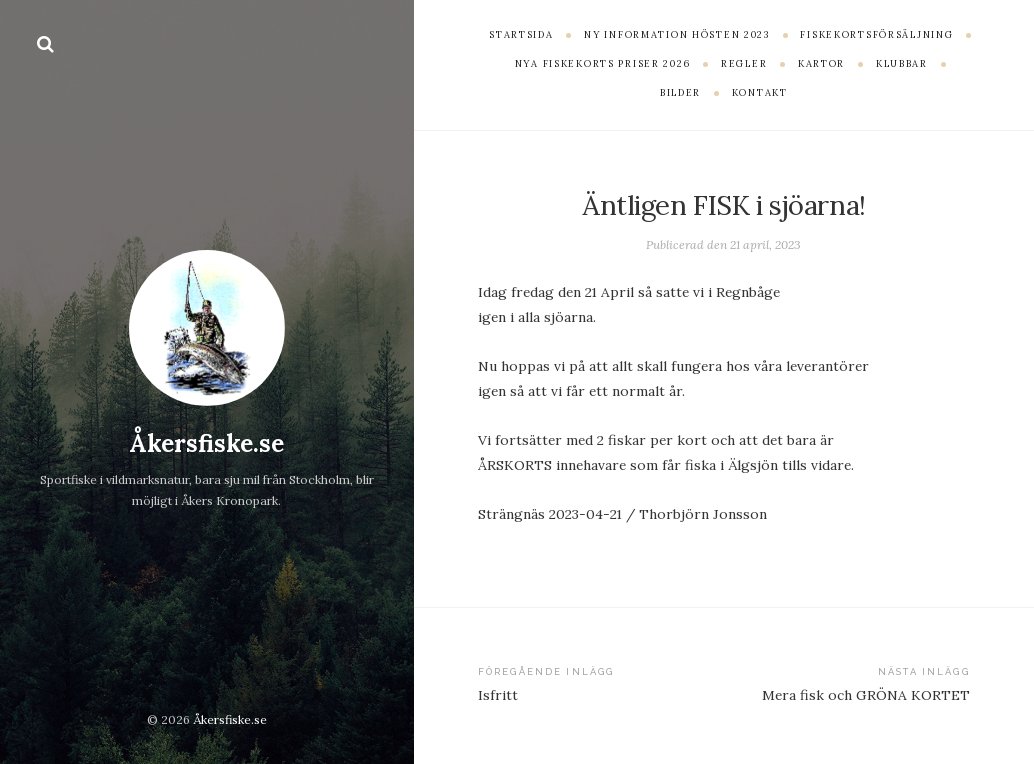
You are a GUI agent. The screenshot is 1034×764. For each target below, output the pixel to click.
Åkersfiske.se (206, 443)
